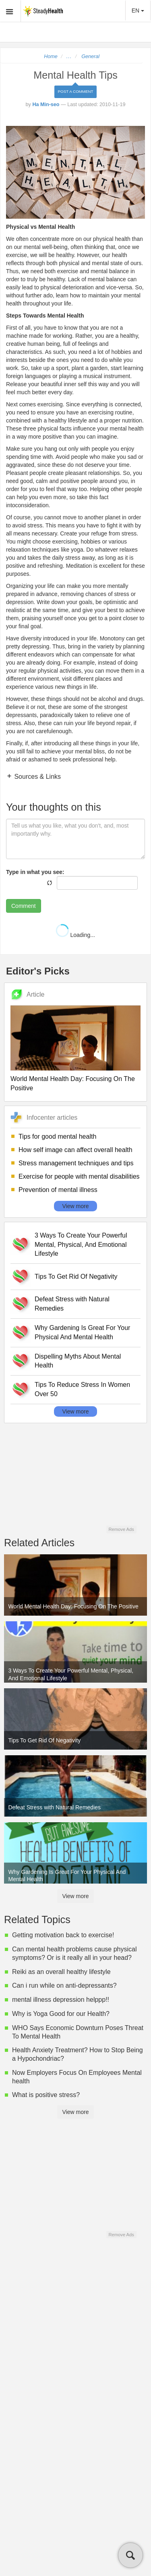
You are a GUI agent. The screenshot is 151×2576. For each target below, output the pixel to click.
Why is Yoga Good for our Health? (61, 2013)
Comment (23, 906)
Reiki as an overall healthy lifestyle (61, 1971)
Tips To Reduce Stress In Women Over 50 (82, 1389)
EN (138, 10)
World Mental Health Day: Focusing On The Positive (72, 1083)
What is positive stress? (46, 2094)
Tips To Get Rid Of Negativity (76, 1276)
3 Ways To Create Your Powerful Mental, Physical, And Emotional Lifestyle (81, 1244)
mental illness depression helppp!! (60, 1999)
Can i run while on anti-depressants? (64, 1985)
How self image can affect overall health (75, 1149)
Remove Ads (121, 1529)
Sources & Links (36, 776)
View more (75, 1206)
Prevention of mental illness (58, 1189)
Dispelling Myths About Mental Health (78, 1361)
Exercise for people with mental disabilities (79, 1176)
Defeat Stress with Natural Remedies (72, 1304)
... (69, 56)
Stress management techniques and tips (76, 1163)
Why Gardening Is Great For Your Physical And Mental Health (82, 1332)
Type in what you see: (35, 872)
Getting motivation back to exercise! (63, 1935)
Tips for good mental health (57, 1136)
